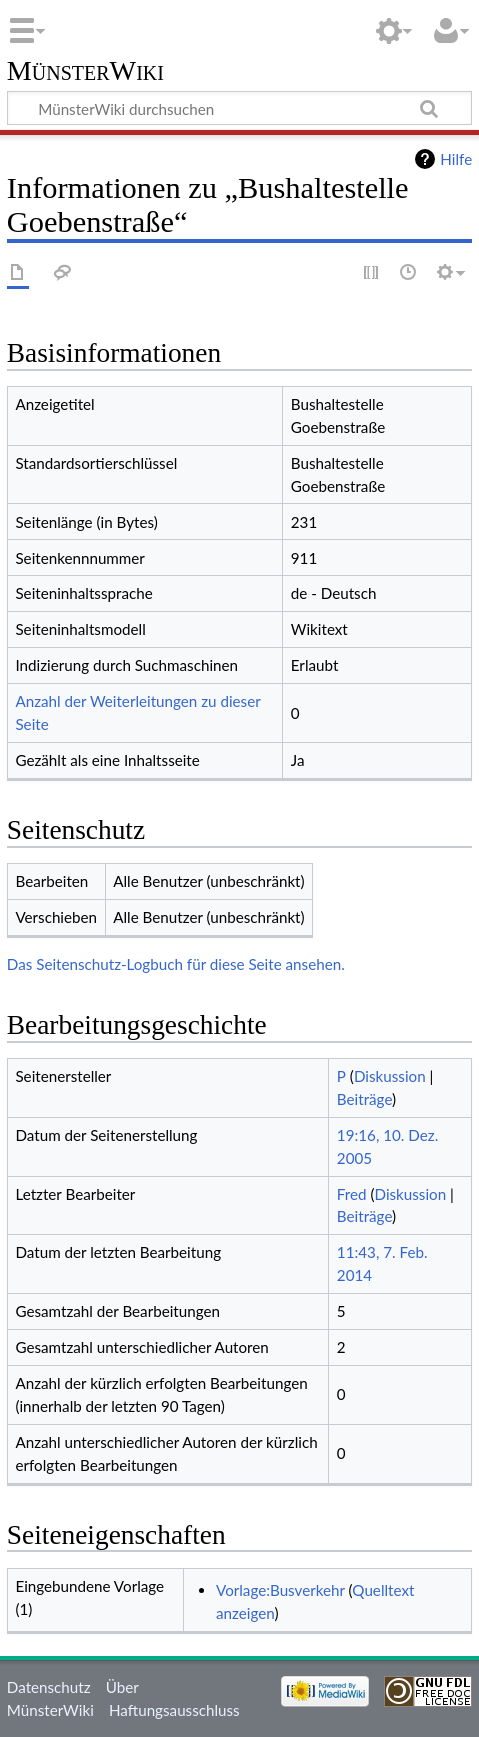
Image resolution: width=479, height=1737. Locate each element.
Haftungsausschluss (174, 1710)
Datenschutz (49, 1687)
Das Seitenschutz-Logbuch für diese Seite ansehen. (176, 964)
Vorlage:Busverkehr (280, 1590)
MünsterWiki (85, 71)
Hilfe (456, 159)
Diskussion (390, 1076)
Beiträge (364, 1099)
